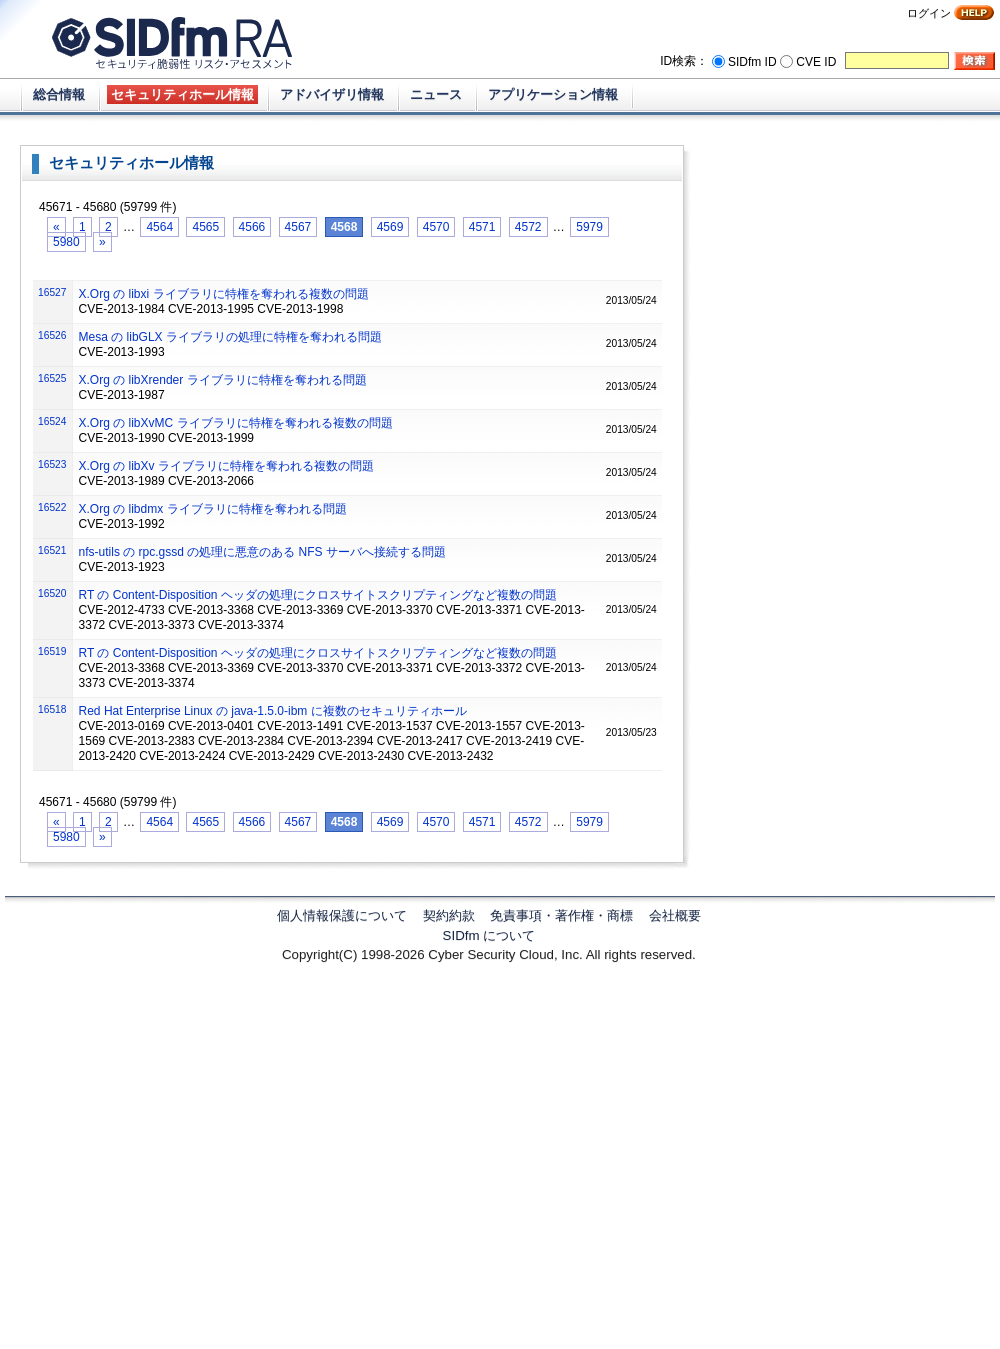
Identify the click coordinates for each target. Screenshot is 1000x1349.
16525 (52, 378)
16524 (52, 421)
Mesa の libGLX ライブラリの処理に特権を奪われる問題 (230, 337)
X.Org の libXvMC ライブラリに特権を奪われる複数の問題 (236, 423)
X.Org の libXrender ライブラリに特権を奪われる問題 (223, 380)
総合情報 (59, 94)
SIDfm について (489, 935)
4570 (436, 227)
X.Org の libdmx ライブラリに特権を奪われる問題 (213, 509)
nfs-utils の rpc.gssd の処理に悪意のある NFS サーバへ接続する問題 (262, 552)
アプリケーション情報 (553, 94)
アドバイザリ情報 (332, 94)
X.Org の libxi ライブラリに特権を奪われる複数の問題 (224, 294)
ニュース (436, 94)
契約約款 (449, 915)
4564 (159, 227)
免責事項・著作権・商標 (561, 915)
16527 (52, 292)
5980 (66, 242)
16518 (52, 709)
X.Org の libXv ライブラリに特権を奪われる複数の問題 (226, 466)
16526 (52, 335)
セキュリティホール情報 (182, 94)
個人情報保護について (342, 915)
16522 (52, 507)
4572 (528, 227)
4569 (390, 227)
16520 (52, 593)
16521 (52, 550)
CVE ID (816, 62)
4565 (205, 227)
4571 (482, 227)
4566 (252, 227)
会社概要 (675, 915)
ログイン (929, 13)
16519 (52, 651)
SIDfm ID (752, 62)
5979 (589, 227)
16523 (52, 464)
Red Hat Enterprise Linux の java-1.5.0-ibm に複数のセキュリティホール (273, 711)
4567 (298, 227)
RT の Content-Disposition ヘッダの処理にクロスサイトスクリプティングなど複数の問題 (318, 595)
